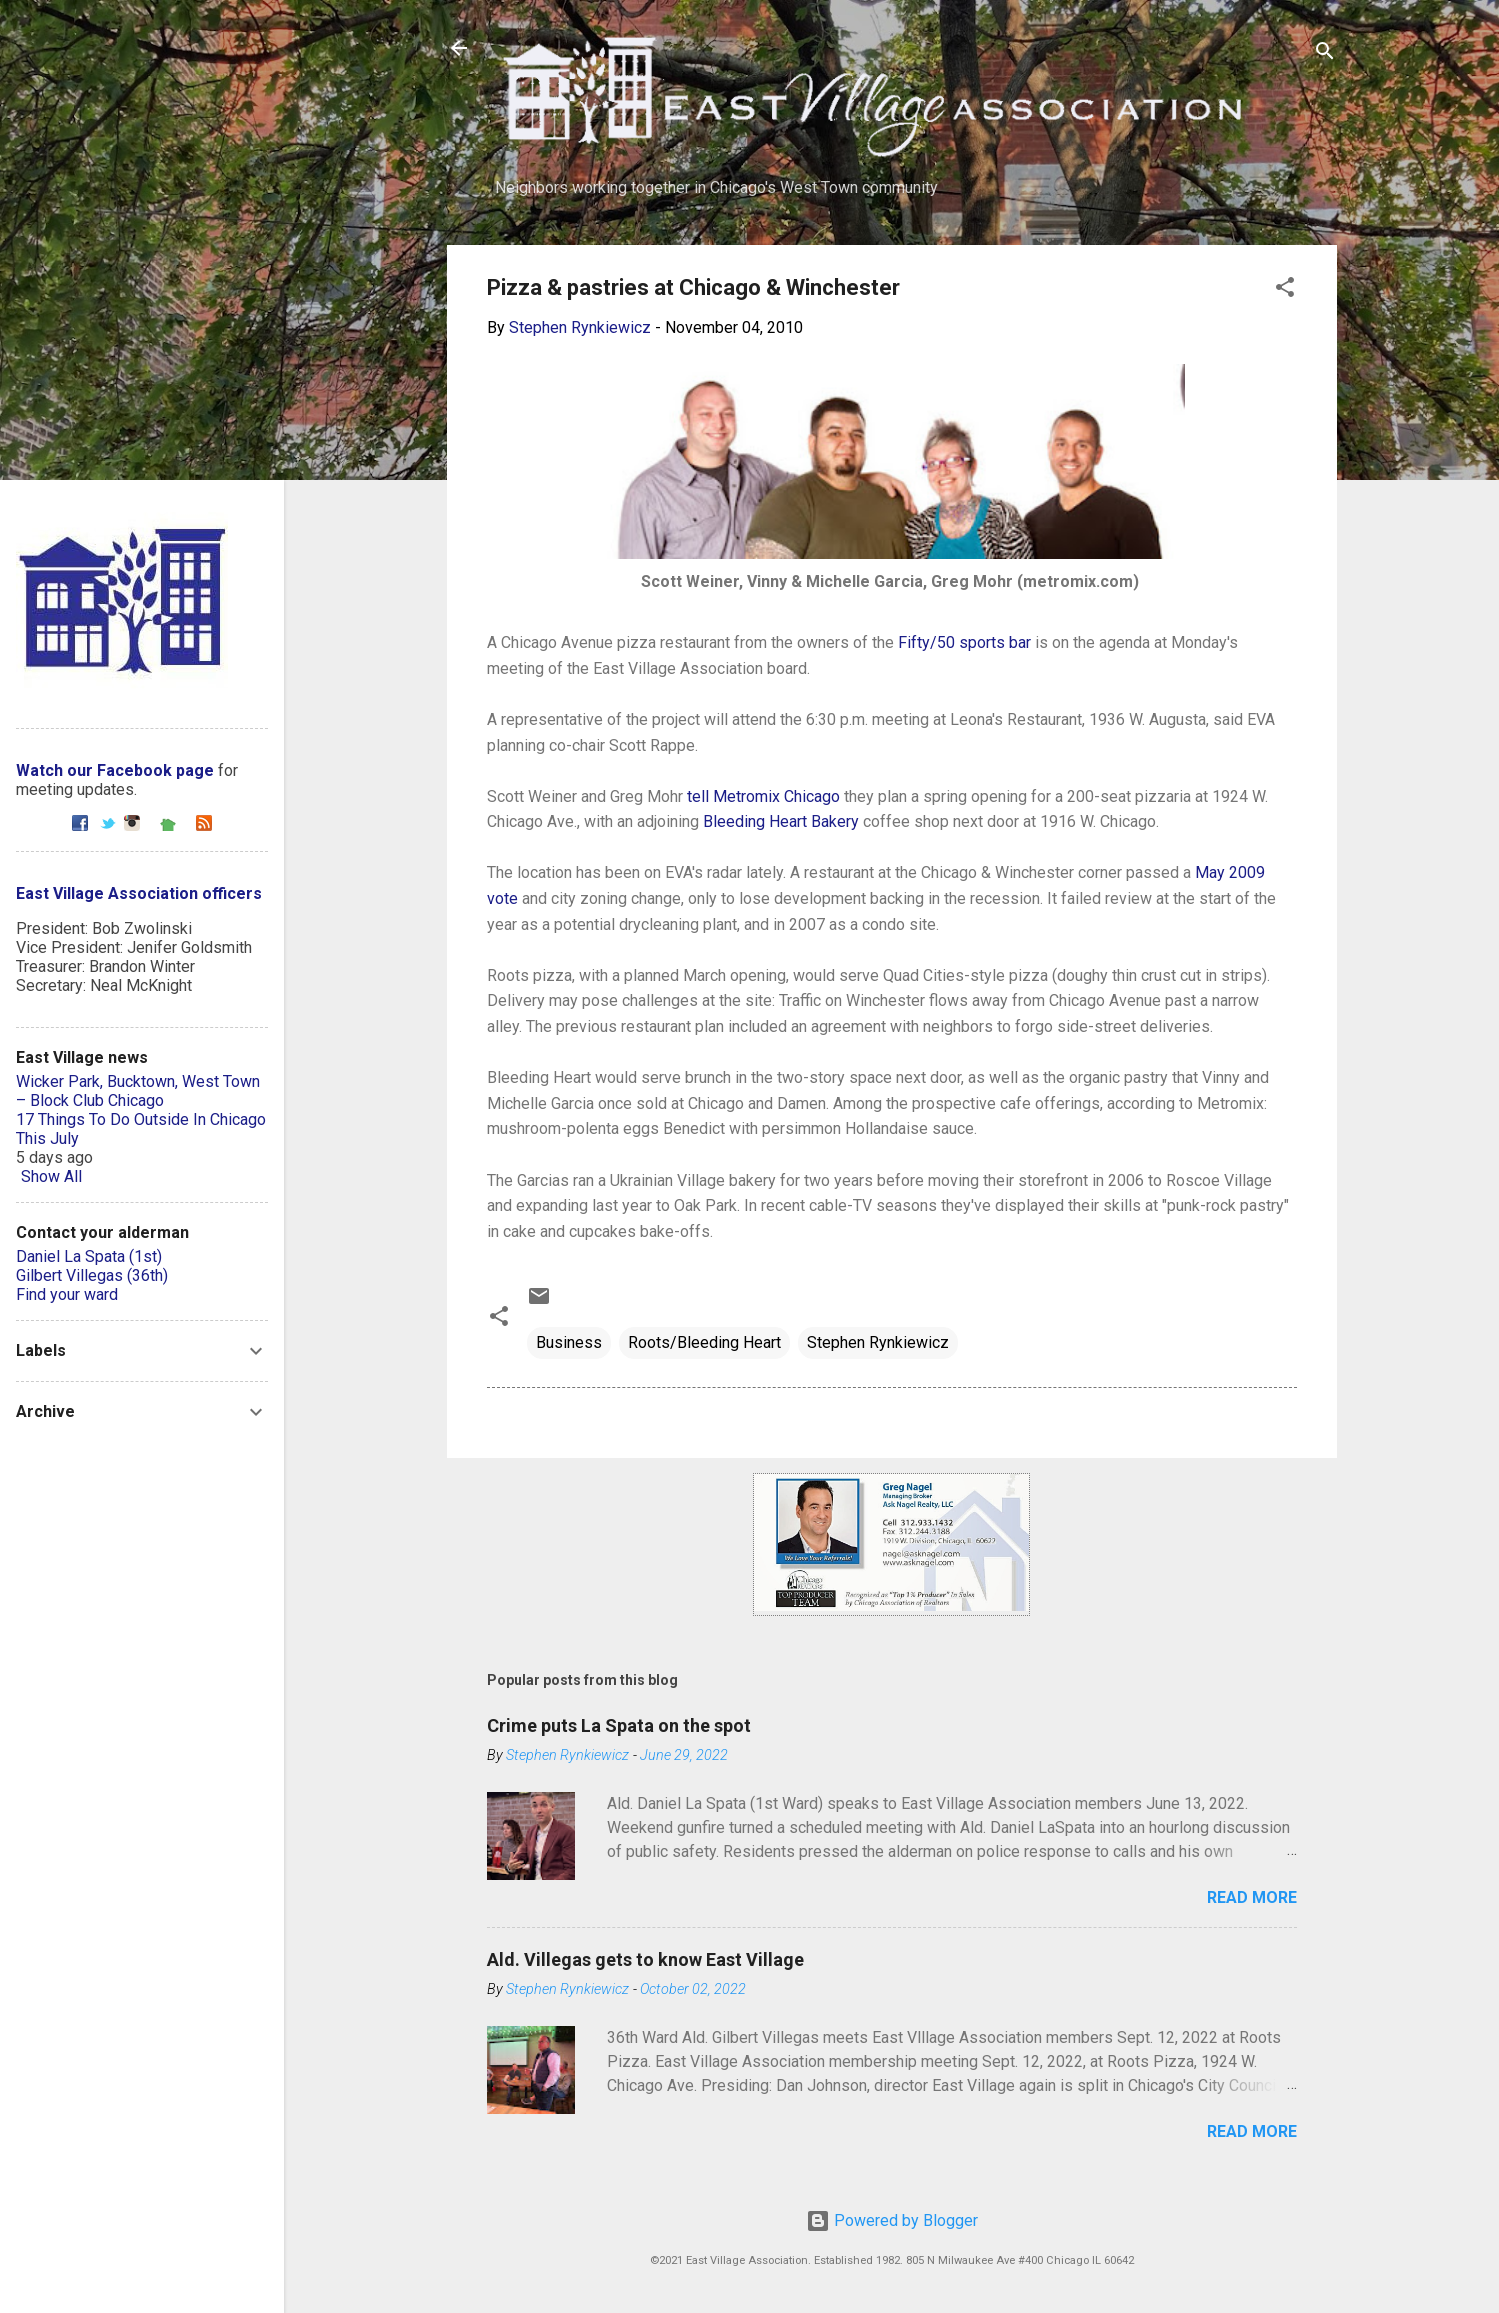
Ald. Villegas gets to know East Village (645, 1959)
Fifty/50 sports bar (964, 642)
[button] (1285, 290)
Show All (51, 1176)
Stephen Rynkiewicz (878, 1342)
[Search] (1325, 54)
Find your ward (67, 1294)
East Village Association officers (139, 893)
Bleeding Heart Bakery (781, 821)
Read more (1252, 1897)
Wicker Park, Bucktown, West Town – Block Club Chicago (138, 1091)
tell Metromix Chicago (763, 796)
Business (569, 1342)
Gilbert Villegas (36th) (92, 1275)
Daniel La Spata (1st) (89, 1256)
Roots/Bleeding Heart (704, 1342)
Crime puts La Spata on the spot (619, 1725)
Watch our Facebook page (115, 770)
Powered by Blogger (892, 2220)
